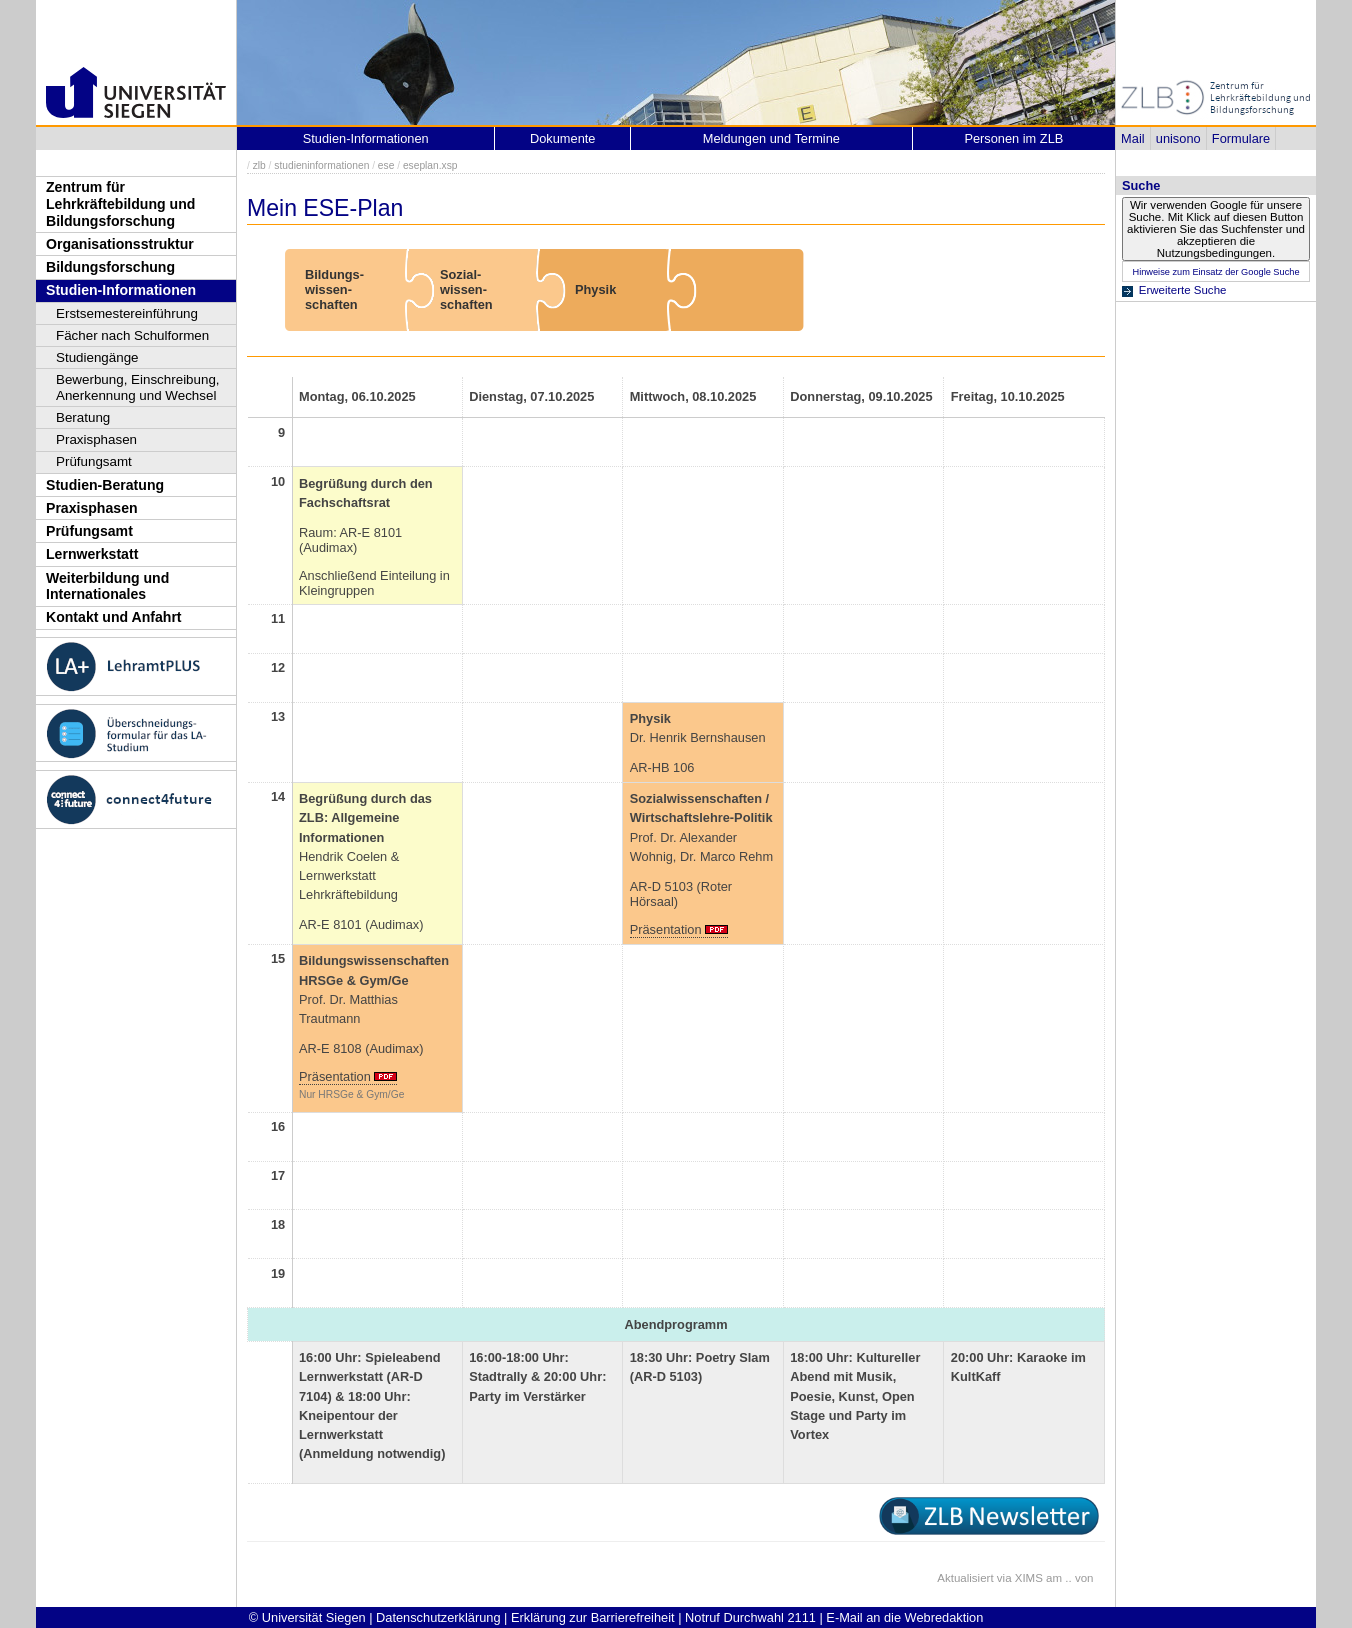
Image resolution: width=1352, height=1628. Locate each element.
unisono (1178, 138)
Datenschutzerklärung (438, 1617)
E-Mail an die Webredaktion (904, 1617)
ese (386, 165)
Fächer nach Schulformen (132, 335)
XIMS (1029, 1578)
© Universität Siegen (307, 1617)
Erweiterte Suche (1183, 290)
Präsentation (666, 929)
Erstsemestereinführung (127, 313)
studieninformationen (321, 165)
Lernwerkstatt (92, 554)
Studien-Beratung (105, 485)
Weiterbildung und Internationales (107, 586)
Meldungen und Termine (771, 138)
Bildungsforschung (110, 267)
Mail (1132, 138)
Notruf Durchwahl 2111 (750, 1617)
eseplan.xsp (430, 165)
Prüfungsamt (94, 461)
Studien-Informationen (121, 290)
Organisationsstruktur (120, 244)
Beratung (83, 417)
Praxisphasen (96, 439)
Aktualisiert (965, 1578)
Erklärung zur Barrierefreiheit (593, 1617)
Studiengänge (97, 357)
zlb (259, 165)
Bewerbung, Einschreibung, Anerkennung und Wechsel (138, 387)
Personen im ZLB (1013, 138)
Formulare (1241, 138)
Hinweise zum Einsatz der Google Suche (1215, 272)
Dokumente (562, 138)
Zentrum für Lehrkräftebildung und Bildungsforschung (120, 203)
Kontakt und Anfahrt (114, 617)
